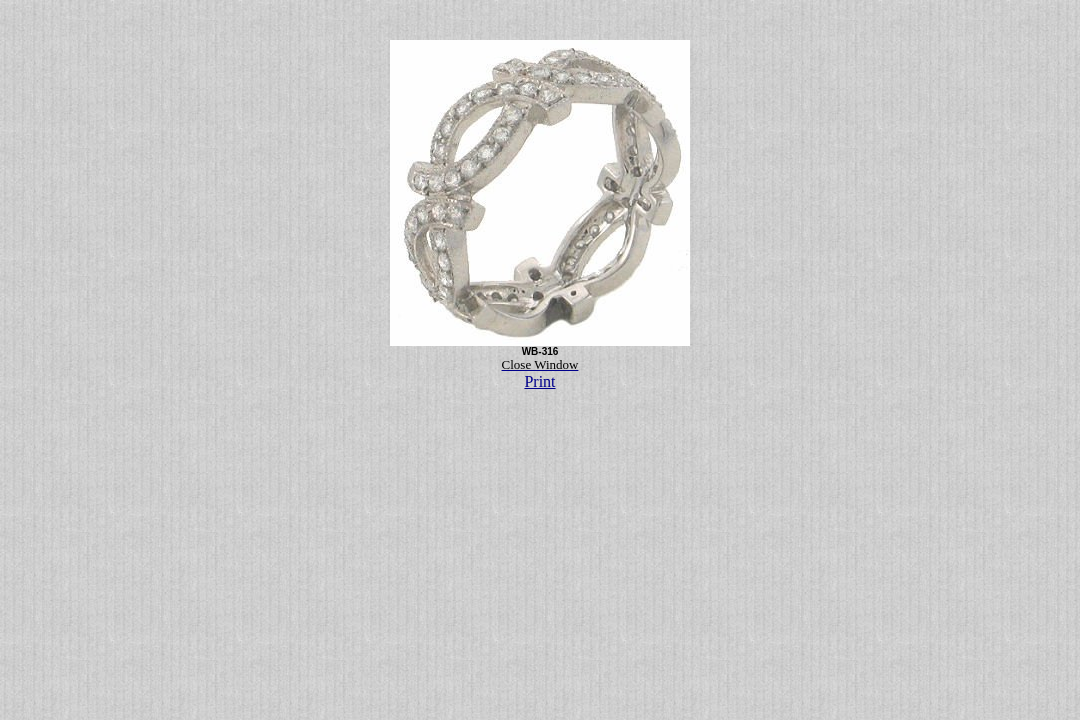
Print (539, 381)
